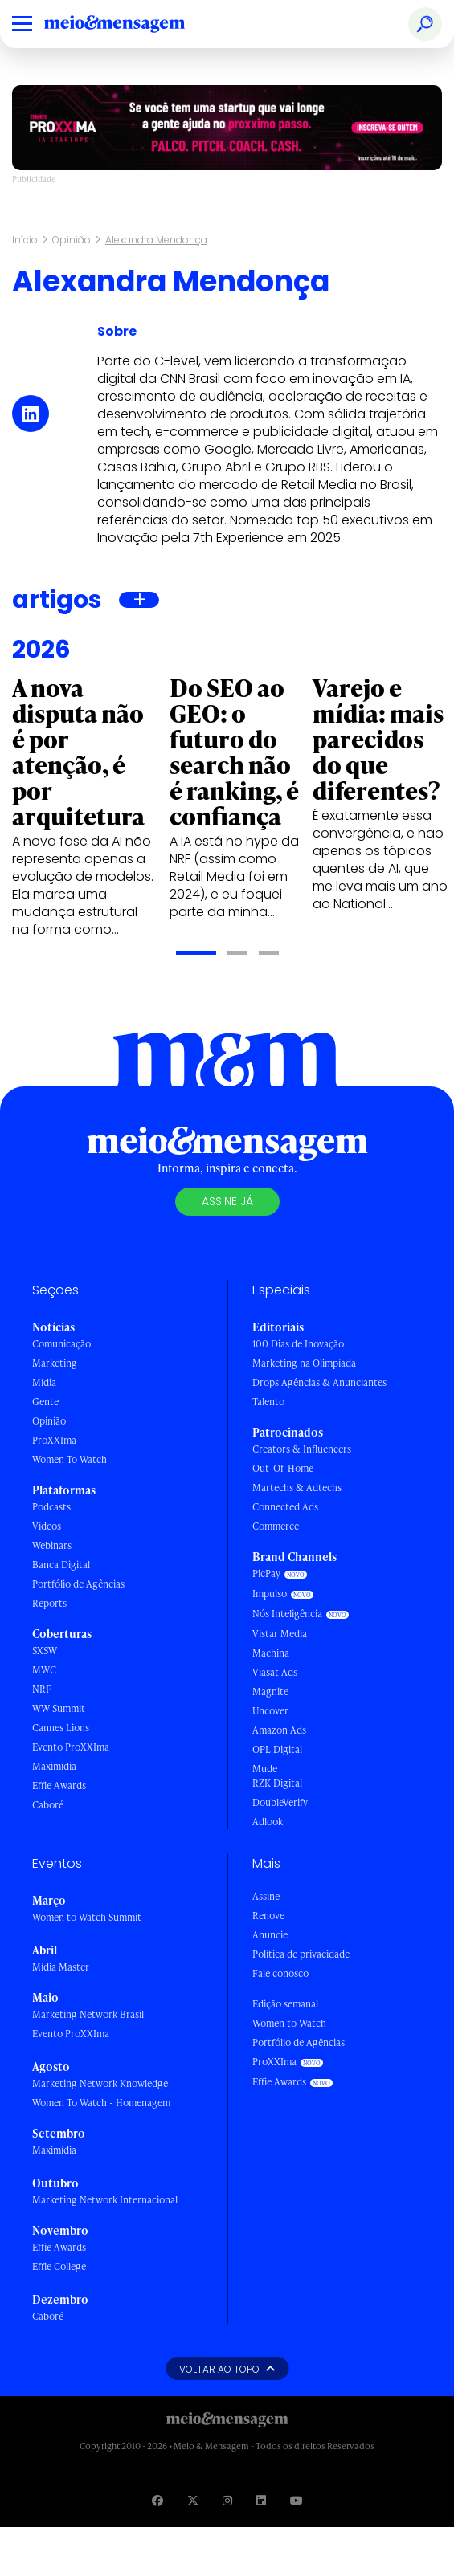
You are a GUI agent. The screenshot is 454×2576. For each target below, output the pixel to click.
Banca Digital (61, 1564)
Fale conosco (280, 1973)
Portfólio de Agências (78, 1584)
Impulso (269, 1593)
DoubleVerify (280, 1802)
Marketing (54, 1363)
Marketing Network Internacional (105, 2200)
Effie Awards (59, 1785)
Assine (266, 1896)
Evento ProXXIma (70, 1747)
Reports (49, 1603)
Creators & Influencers (301, 1449)
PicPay (266, 1573)
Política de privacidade (301, 1954)
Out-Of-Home (282, 1468)
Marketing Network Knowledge (100, 2083)
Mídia (44, 1382)
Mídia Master (60, 1967)
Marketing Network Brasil (88, 2014)
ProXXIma (54, 1440)
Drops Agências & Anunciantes (319, 1382)
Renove (268, 1915)
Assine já (227, 1201)
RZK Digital (277, 1783)
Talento (268, 1401)
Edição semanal (285, 2004)
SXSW (44, 1650)
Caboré (47, 1805)
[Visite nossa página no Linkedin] (261, 2500)
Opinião (71, 240)
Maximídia (54, 1766)
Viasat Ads (274, 1672)
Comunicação (61, 1344)
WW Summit (58, 1708)
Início (25, 240)
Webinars (52, 1545)
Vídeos (46, 1526)
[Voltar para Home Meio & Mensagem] (132, 24)
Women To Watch (69, 1459)
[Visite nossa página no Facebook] (157, 2500)
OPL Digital (277, 1749)
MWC (44, 1670)
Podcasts (51, 1507)
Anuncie (270, 1935)
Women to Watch (289, 2023)
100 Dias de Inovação (298, 1344)
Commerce (275, 1526)
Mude (264, 1768)
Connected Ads (285, 1507)
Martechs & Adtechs (297, 1487)
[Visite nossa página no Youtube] (296, 2500)
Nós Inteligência (287, 1613)
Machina (270, 1653)
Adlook (267, 1821)
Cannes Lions (60, 1727)
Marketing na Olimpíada (304, 1363)
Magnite (270, 1691)
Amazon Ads (279, 1730)
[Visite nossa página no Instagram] (227, 2500)
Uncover (270, 1711)
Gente (45, 1401)
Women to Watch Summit (86, 1917)
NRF (41, 1689)
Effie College (59, 2266)
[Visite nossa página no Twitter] (192, 2500)
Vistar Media (279, 1634)
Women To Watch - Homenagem (101, 2102)
